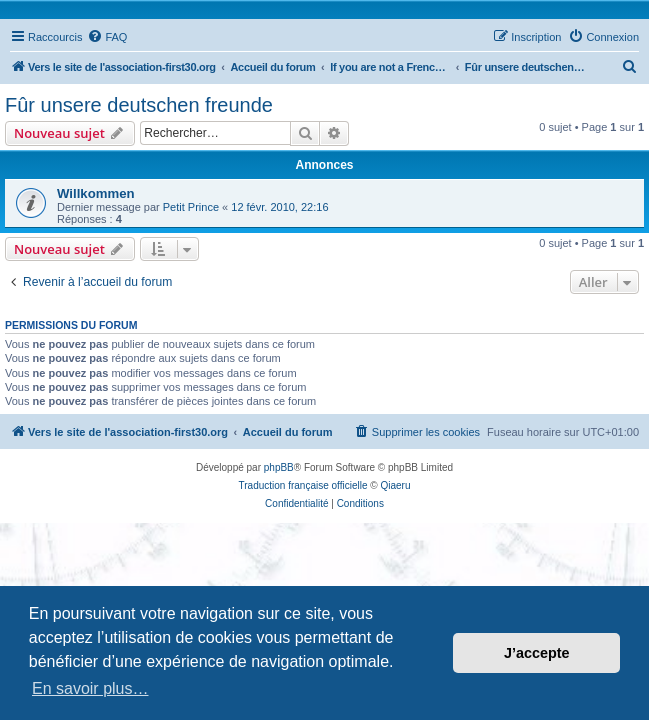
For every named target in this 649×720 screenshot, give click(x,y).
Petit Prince (191, 207)
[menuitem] (107, 37)
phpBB (279, 467)
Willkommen (96, 193)
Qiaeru (395, 485)
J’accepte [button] (537, 653)
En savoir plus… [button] (90, 688)
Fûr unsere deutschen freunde (139, 105)
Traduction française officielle (303, 485)
